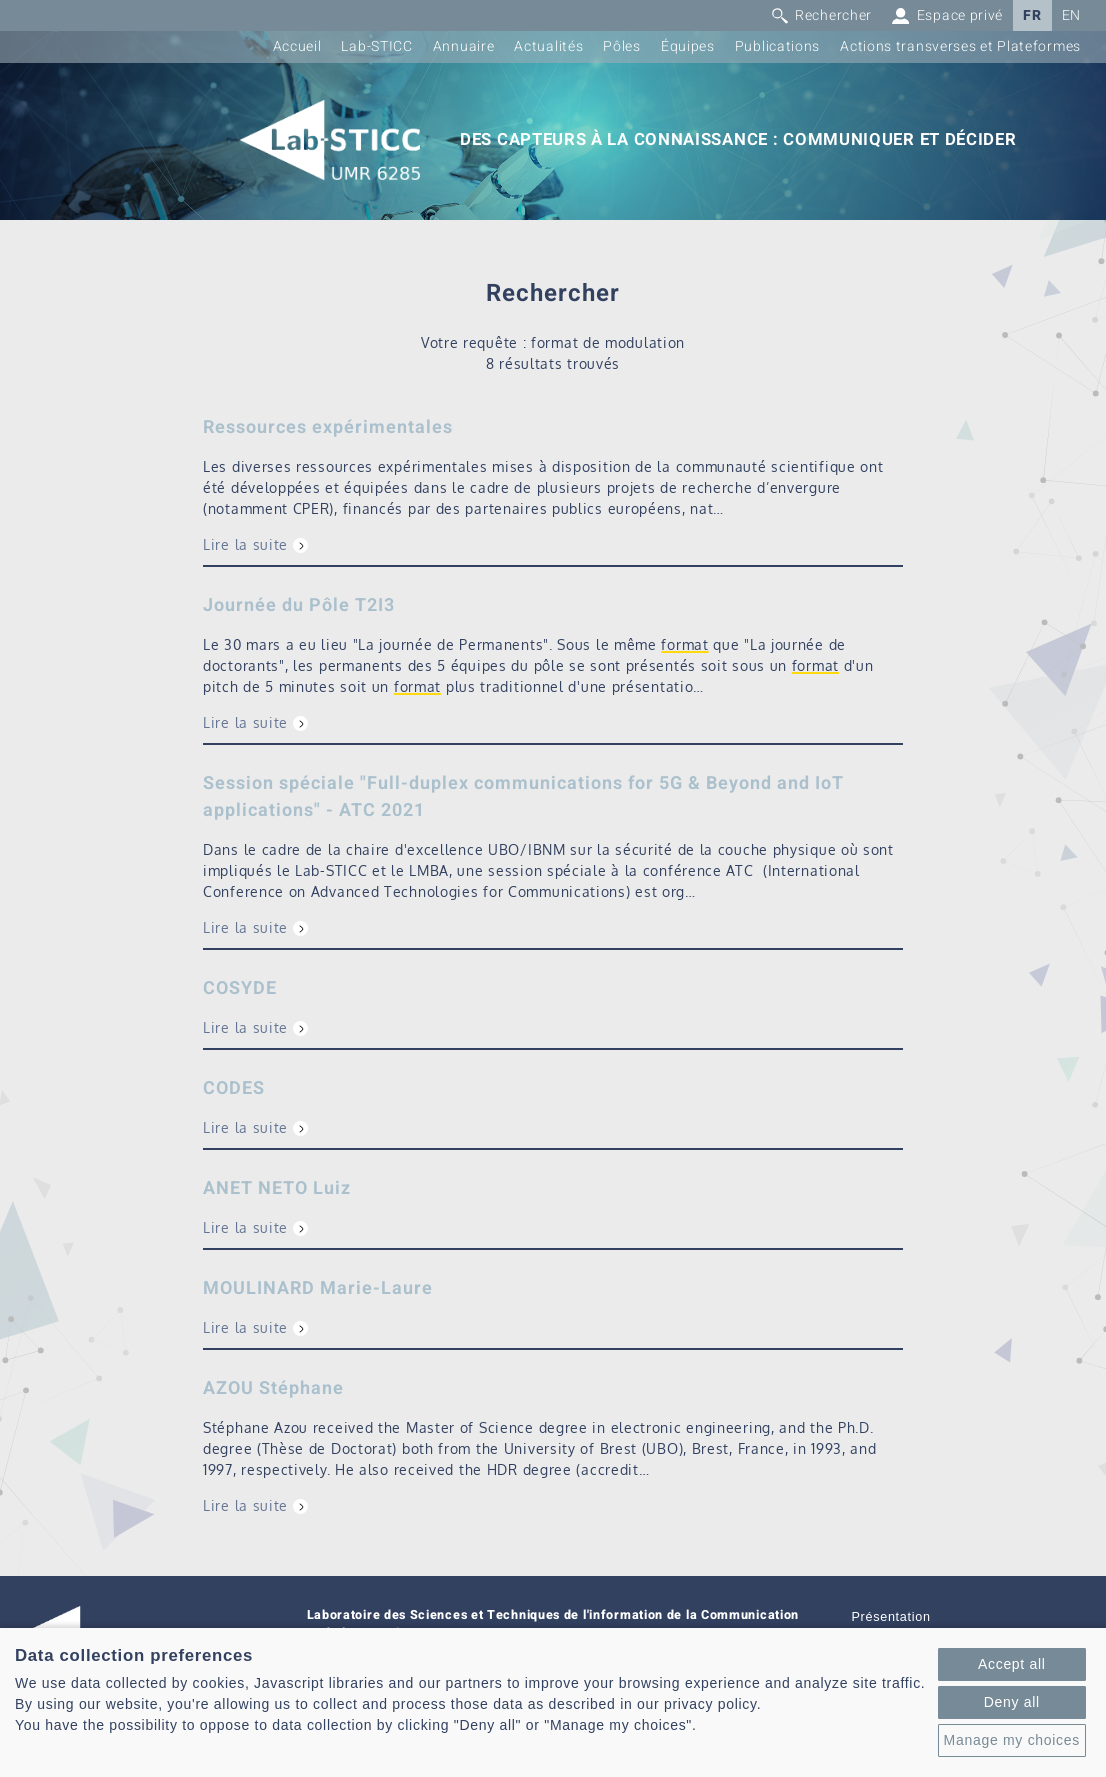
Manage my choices (1012, 1740)
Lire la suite (245, 544)
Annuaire (464, 46)
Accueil (297, 46)
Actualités (548, 46)
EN (1071, 15)
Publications (777, 46)
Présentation (891, 1617)
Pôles (622, 46)
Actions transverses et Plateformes (960, 46)
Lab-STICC (376, 46)
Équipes (688, 46)
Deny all (1012, 1702)
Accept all (1012, 1664)
